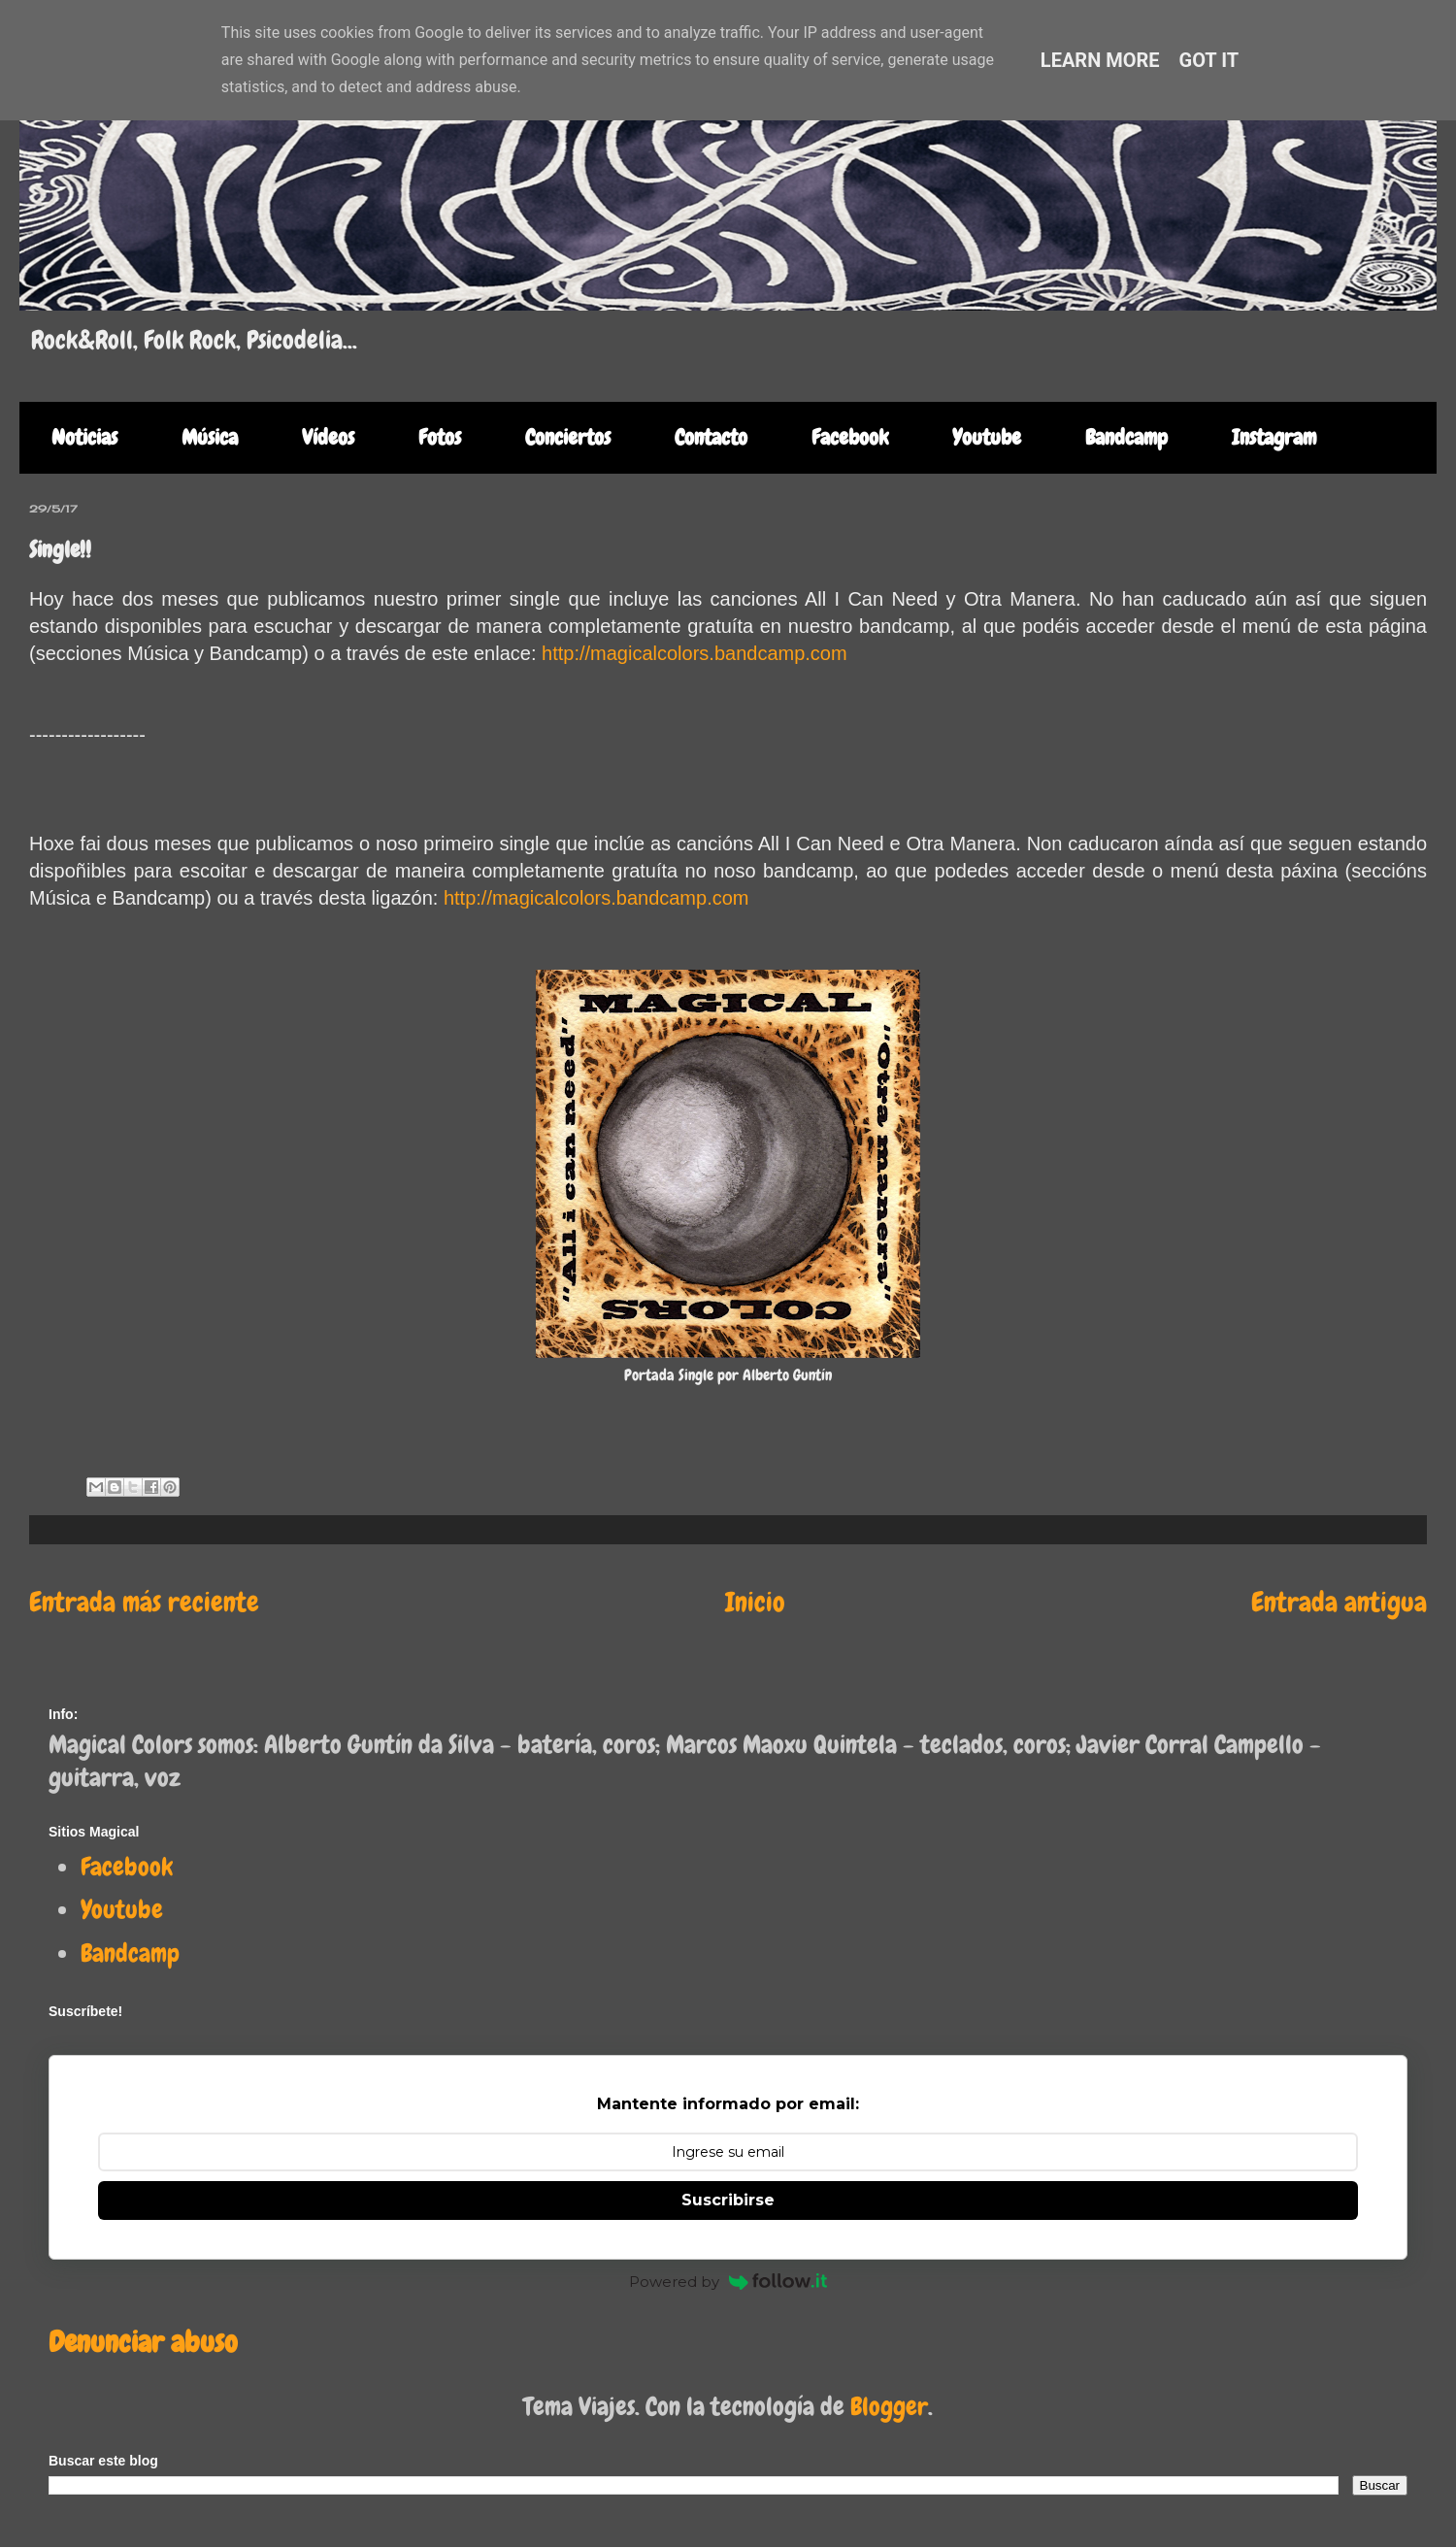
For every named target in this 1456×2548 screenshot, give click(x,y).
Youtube (986, 437)
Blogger (889, 2407)
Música (210, 437)
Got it (1209, 60)
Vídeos (328, 437)
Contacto (711, 437)
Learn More (1100, 60)
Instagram (1274, 437)
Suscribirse (728, 2200)
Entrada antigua (1339, 1602)
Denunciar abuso (143, 2342)
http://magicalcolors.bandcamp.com (694, 653)
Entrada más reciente (144, 1602)
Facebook (849, 437)
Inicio (755, 1602)
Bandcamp (1126, 437)
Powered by (728, 2281)
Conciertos (568, 437)
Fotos (439, 437)
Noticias (84, 437)
